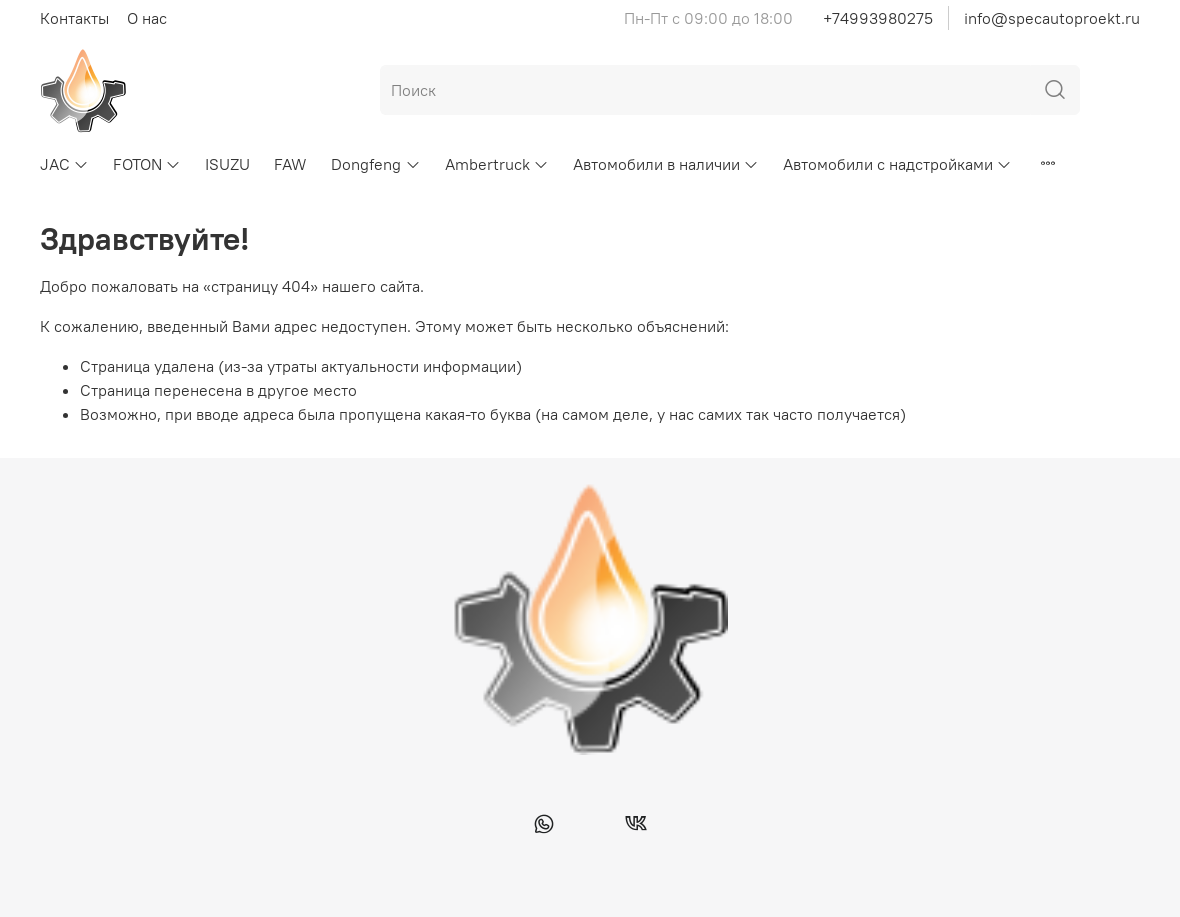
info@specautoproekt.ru (1052, 18)
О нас (147, 18)
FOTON (147, 164)
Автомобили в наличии (666, 164)
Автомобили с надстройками (897, 164)
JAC (64, 164)
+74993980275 (878, 18)
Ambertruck (497, 164)
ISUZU (227, 164)
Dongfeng (375, 164)
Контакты (74, 18)
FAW (290, 164)
